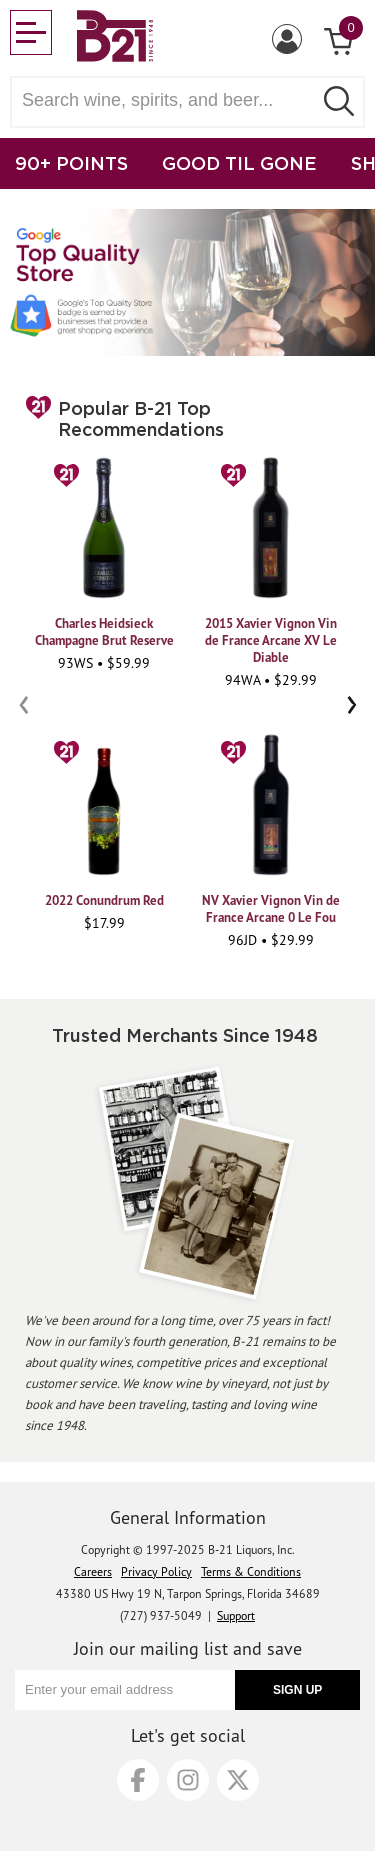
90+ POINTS (71, 163)
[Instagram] (188, 1780)
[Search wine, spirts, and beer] (167, 100)
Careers (93, 1571)
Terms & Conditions (251, 1571)
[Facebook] (138, 1780)
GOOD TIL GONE (239, 163)
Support (236, 1615)
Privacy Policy (156, 1571)
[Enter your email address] (125, 1690)
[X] (238, 1780)
